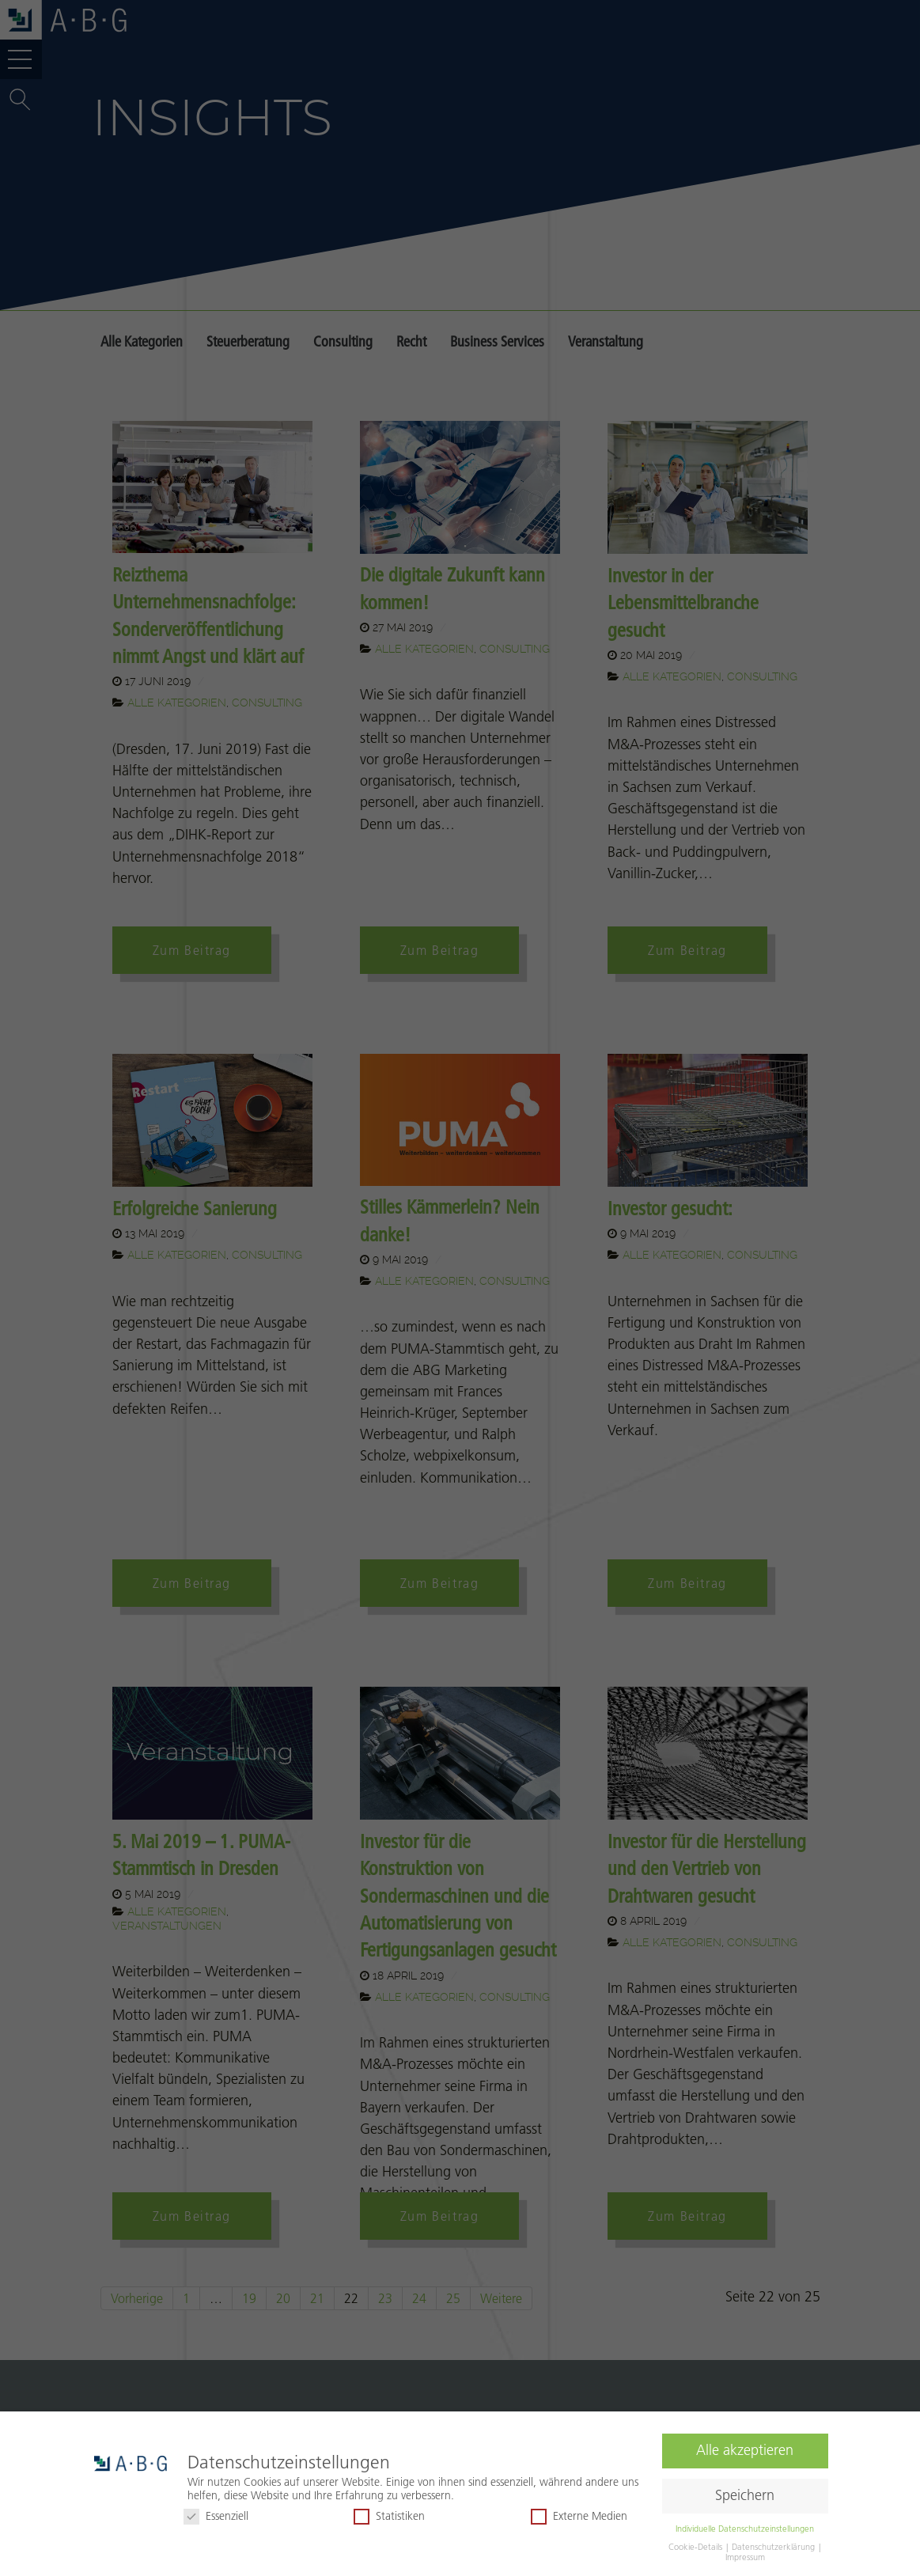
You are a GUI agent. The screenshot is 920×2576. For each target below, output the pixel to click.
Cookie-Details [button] (696, 2543)
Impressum (745, 2553)
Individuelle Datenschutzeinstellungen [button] (745, 2525)
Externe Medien (579, 2513)
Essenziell (216, 2513)
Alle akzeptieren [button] (744, 2448)
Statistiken (389, 2513)
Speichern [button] (744, 2493)
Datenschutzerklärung (774, 2543)
